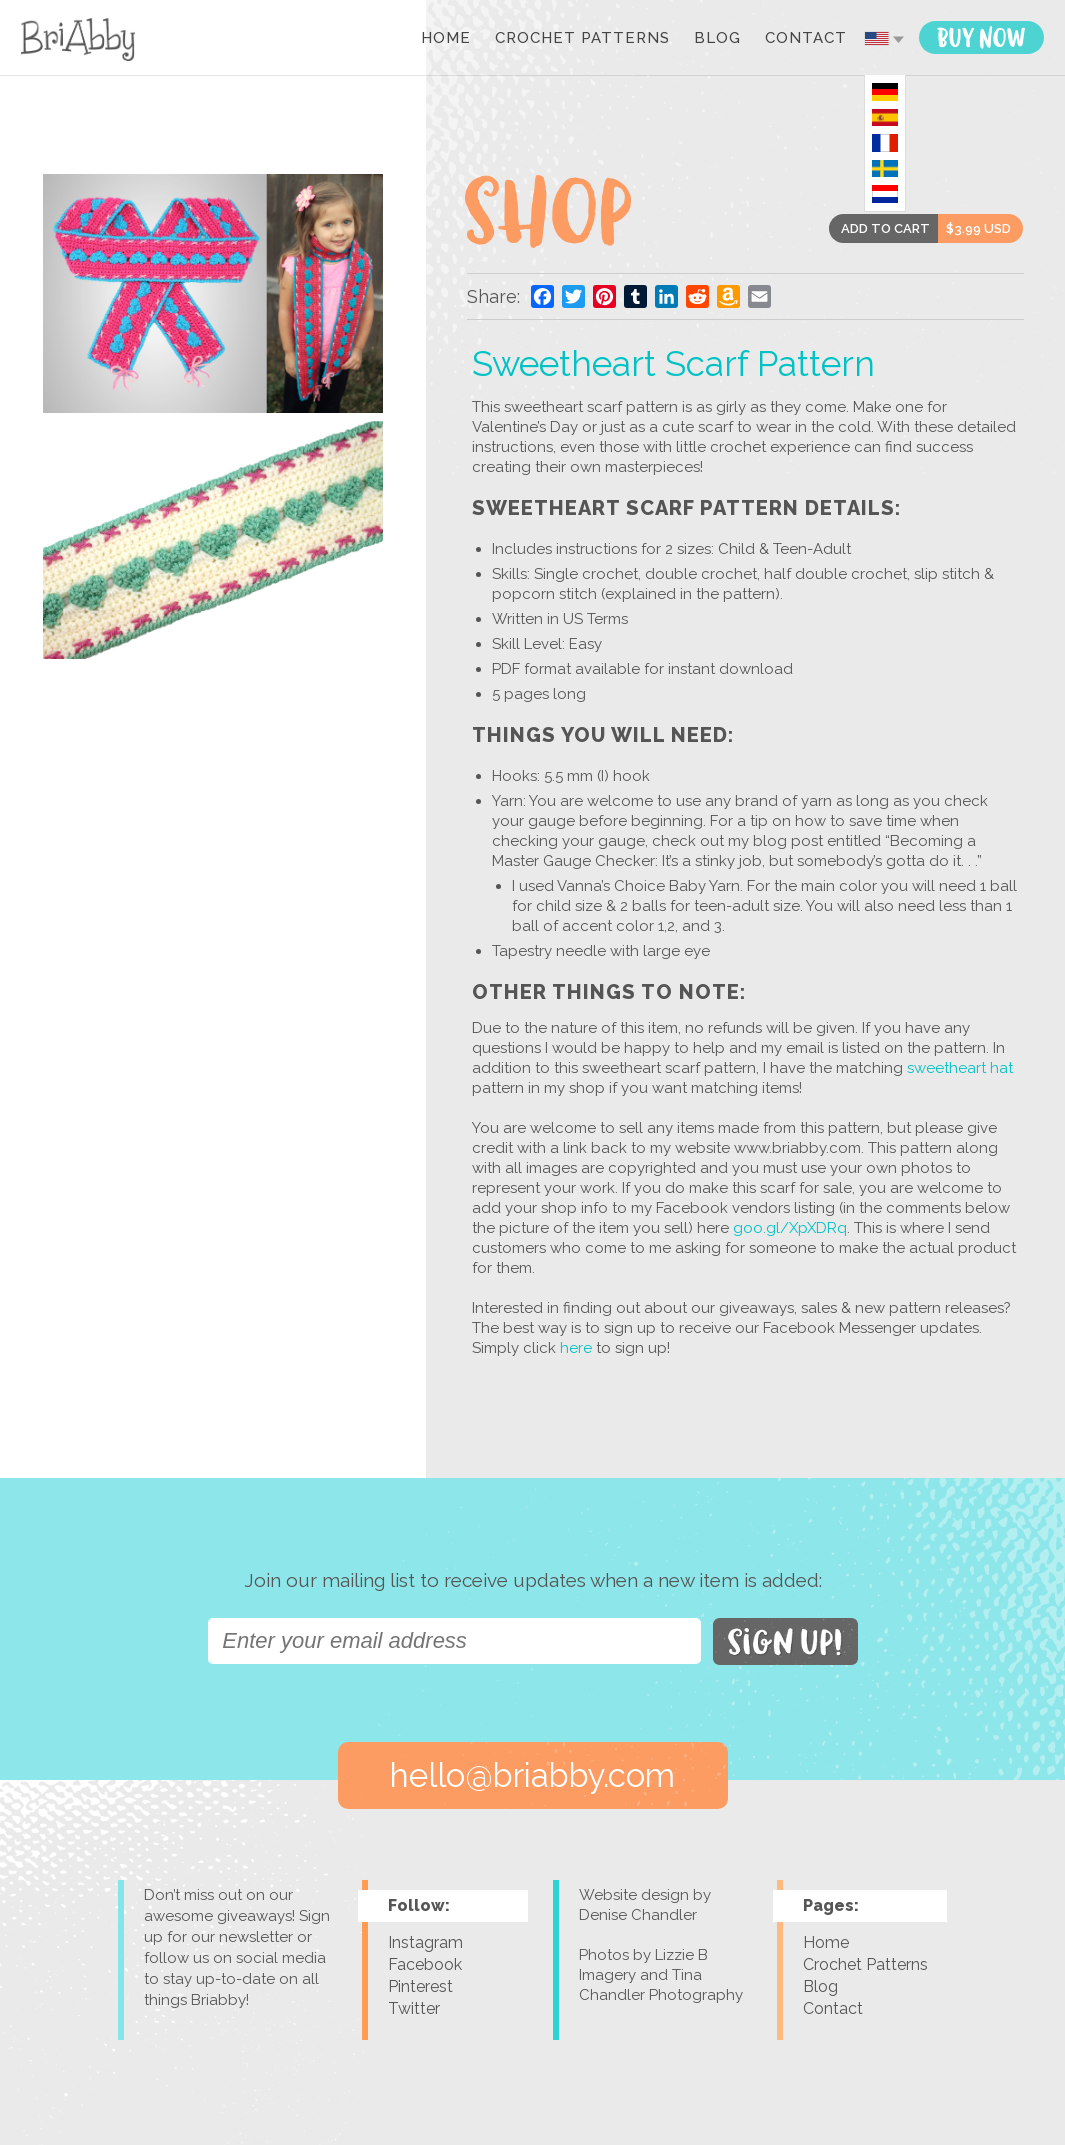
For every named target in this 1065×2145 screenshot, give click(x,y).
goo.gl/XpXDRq (790, 1228)
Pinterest (420, 1986)
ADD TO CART (885, 228)
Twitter (414, 2008)
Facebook (425, 1964)
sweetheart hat (960, 1068)
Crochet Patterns (582, 39)
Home (446, 39)
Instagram (425, 1942)
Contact (806, 39)
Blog (717, 39)
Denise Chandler (638, 1915)
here (574, 1348)
